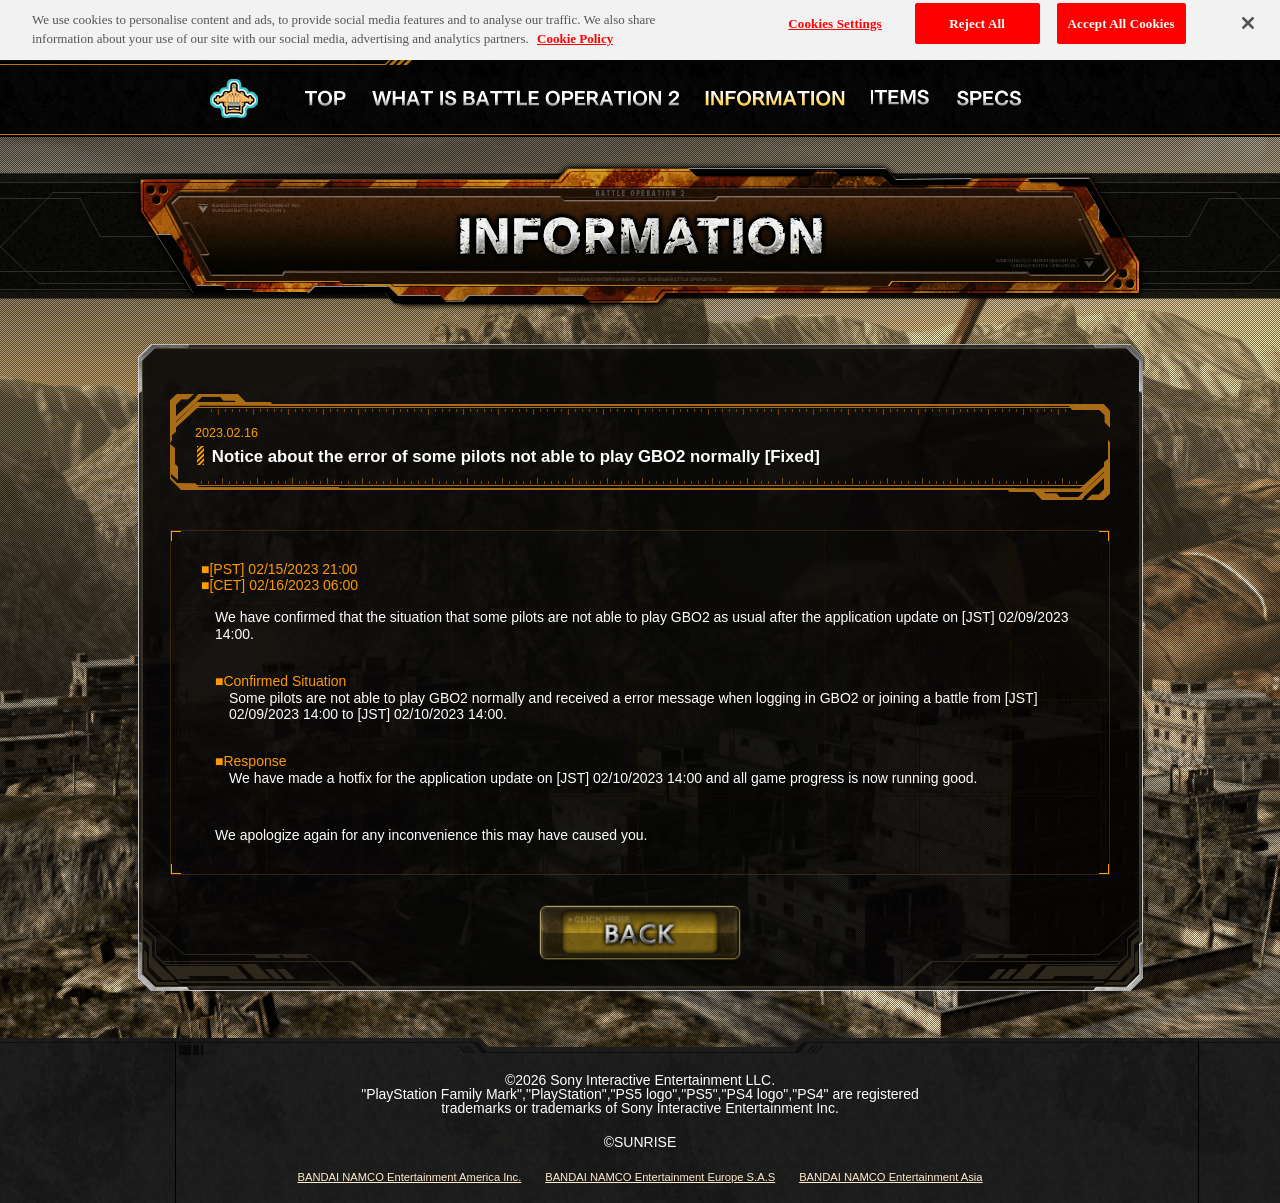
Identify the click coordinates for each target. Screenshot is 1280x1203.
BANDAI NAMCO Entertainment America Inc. (409, 1177)
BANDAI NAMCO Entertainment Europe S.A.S (660, 1177)
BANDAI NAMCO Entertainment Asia (890, 1177)
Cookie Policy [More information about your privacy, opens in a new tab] (575, 32)
